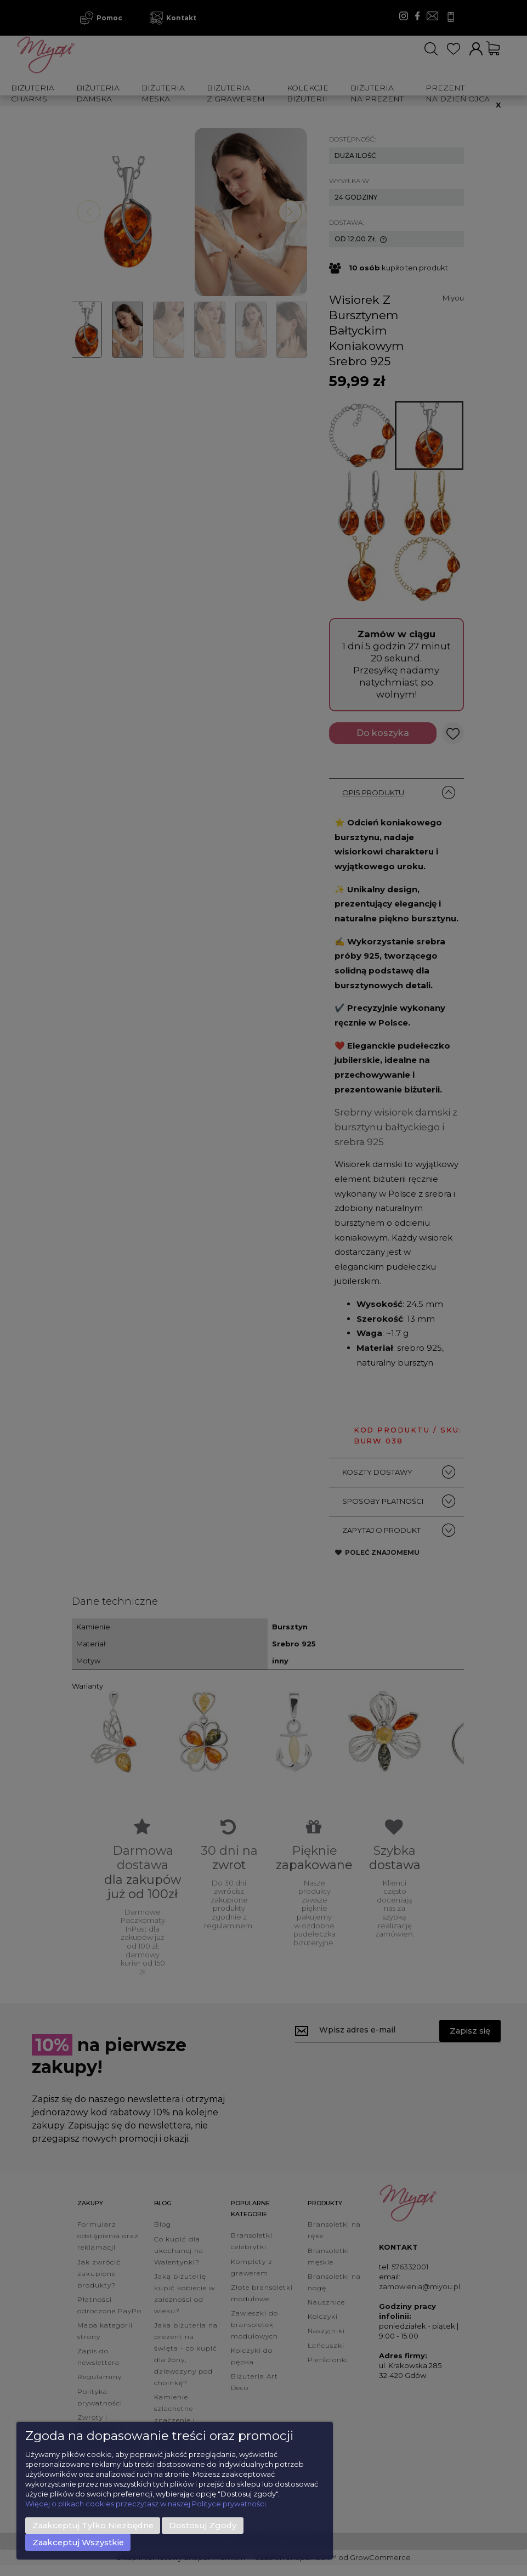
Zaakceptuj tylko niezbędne (93, 2525)
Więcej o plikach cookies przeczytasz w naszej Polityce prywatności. (146, 2503)
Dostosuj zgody (202, 2525)
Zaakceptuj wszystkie (78, 2542)
